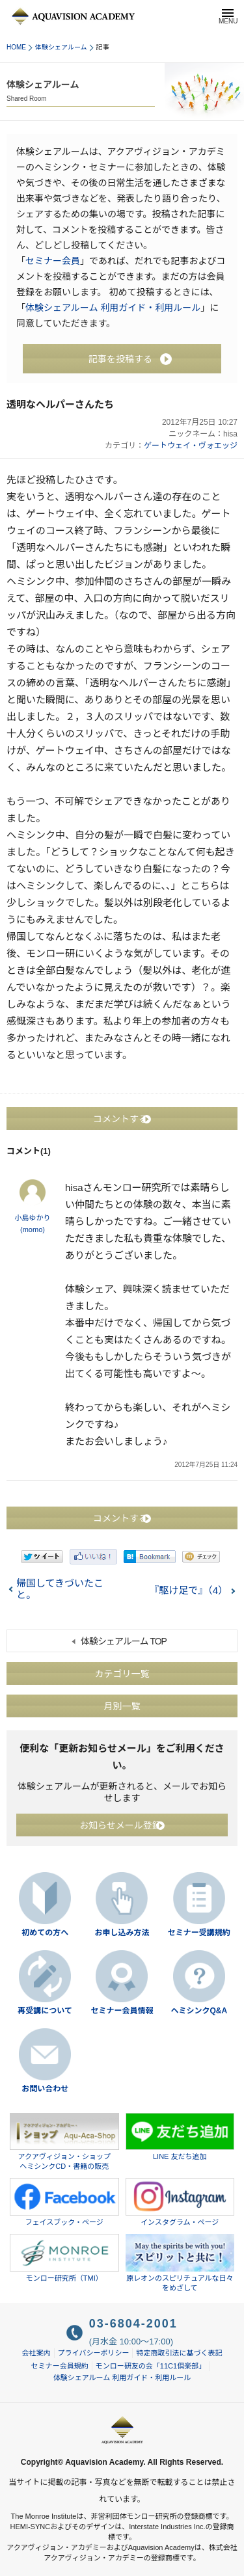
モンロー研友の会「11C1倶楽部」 (151, 2366)
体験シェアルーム (61, 47)
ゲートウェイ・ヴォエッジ (190, 445)
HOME (16, 47)
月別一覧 (122, 1705)
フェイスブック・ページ (64, 2202)
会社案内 (36, 2353)
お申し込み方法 (121, 1932)
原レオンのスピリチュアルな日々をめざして (180, 2263)
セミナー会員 (52, 261)
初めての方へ (44, 1932)
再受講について (45, 2010)
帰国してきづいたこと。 (59, 1588)
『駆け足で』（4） (188, 1590)
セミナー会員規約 (59, 2366)
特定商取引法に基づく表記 (179, 2353)
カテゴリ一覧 (122, 1673)
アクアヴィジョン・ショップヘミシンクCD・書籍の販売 (64, 2142)
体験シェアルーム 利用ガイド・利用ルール (112, 307)
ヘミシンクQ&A (198, 2010)
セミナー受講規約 (199, 1932)
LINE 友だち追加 (180, 2137)
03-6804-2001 (133, 2323)
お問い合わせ (44, 2088)
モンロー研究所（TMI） (64, 2258)
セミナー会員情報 (121, 2010)
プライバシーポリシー (93, 2353)
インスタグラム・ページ (180, 2202)
